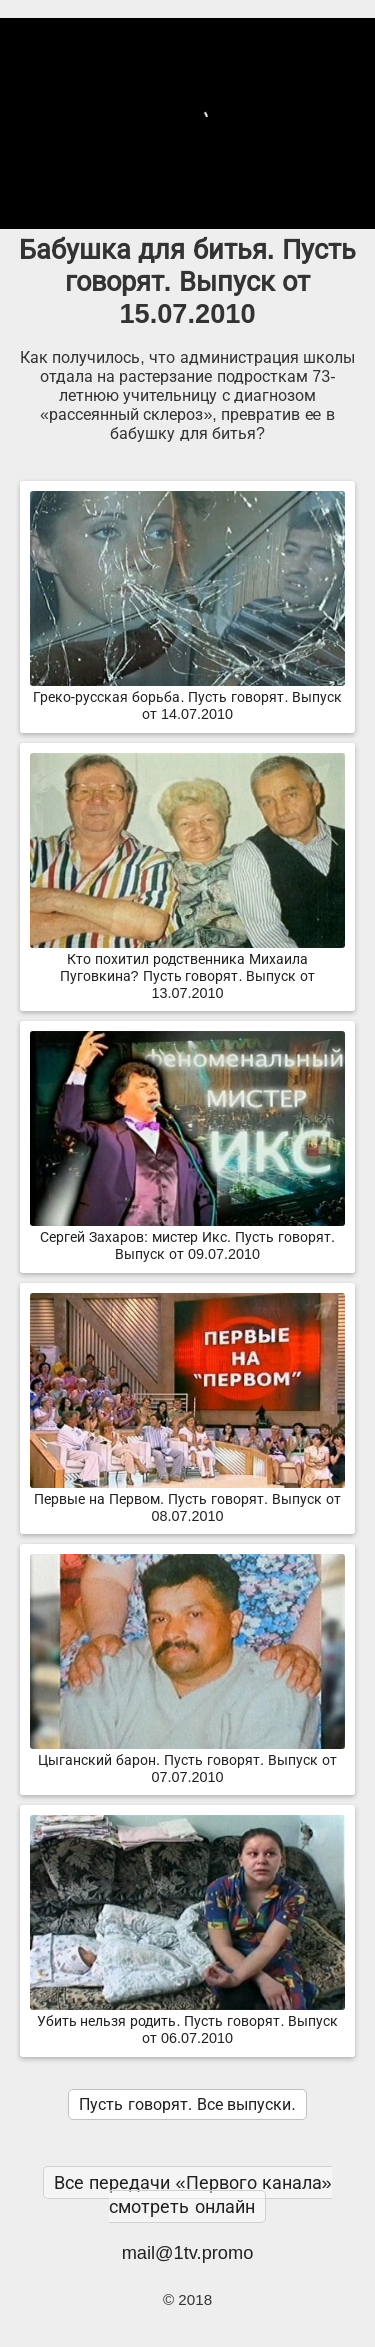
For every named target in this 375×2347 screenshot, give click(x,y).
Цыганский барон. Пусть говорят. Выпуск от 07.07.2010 (187, 1760)
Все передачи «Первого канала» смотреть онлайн (192, 2194)
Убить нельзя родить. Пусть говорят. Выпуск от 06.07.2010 (187, 2021)
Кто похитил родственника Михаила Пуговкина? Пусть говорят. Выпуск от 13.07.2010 (187, 968)
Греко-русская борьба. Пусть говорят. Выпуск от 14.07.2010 (187, 697)
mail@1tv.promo (188, 2252)
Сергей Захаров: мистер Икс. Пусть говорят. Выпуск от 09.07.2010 (187, 1237)
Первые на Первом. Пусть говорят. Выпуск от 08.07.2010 (187, 1499)
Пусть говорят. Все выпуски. (187, 2104)
